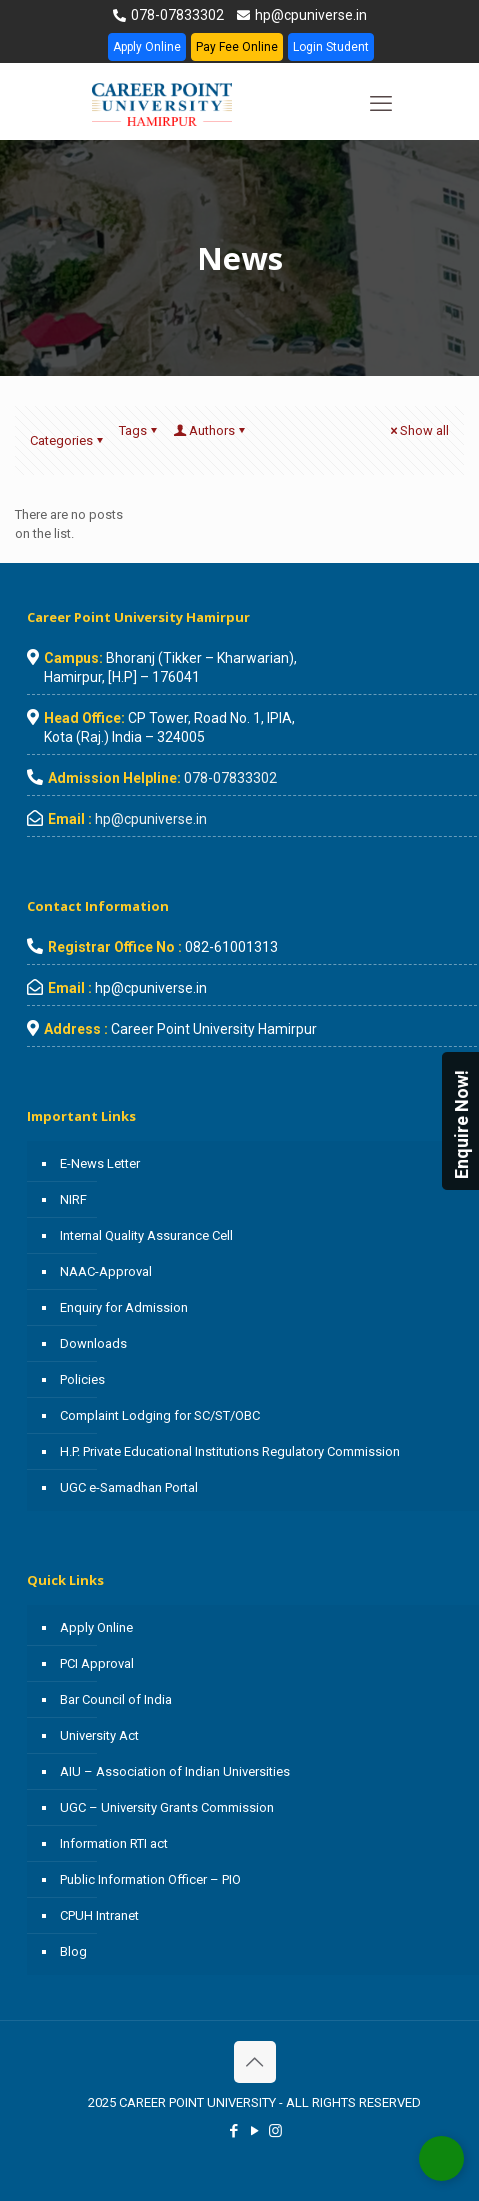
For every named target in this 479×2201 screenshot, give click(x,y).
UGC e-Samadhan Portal (129, 1487)
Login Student (331, 47)
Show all (418, 430)
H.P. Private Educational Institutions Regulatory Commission (230, 1451)
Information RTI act (114, 1843)
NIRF (73, 1199)
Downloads (93, 1343)
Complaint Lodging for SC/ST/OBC (160, 1415)
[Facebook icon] (233, 2131)
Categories (68, 440)
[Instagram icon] (275, 2131)
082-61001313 (231, 947)
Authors (210, 430)
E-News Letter (100, 1163)
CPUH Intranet (99, 1915)
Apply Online (147, 47)
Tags (139, 430)
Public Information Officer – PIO (150, 1879)
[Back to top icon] (255, 2062)
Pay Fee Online (237, 47)
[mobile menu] (381, 104)
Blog (73, 1951)
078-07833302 (176, 15)
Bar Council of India (116, 1699)
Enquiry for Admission (124, 1307)
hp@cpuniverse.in (309, 15)
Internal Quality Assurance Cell (146, 1235)
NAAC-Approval (106, 1271)
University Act (99, 1735)
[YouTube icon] (254, 2131)
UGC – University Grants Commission (167, 1807)
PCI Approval (97, 1663)
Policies (82, 1379)
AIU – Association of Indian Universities (175, 1771)
